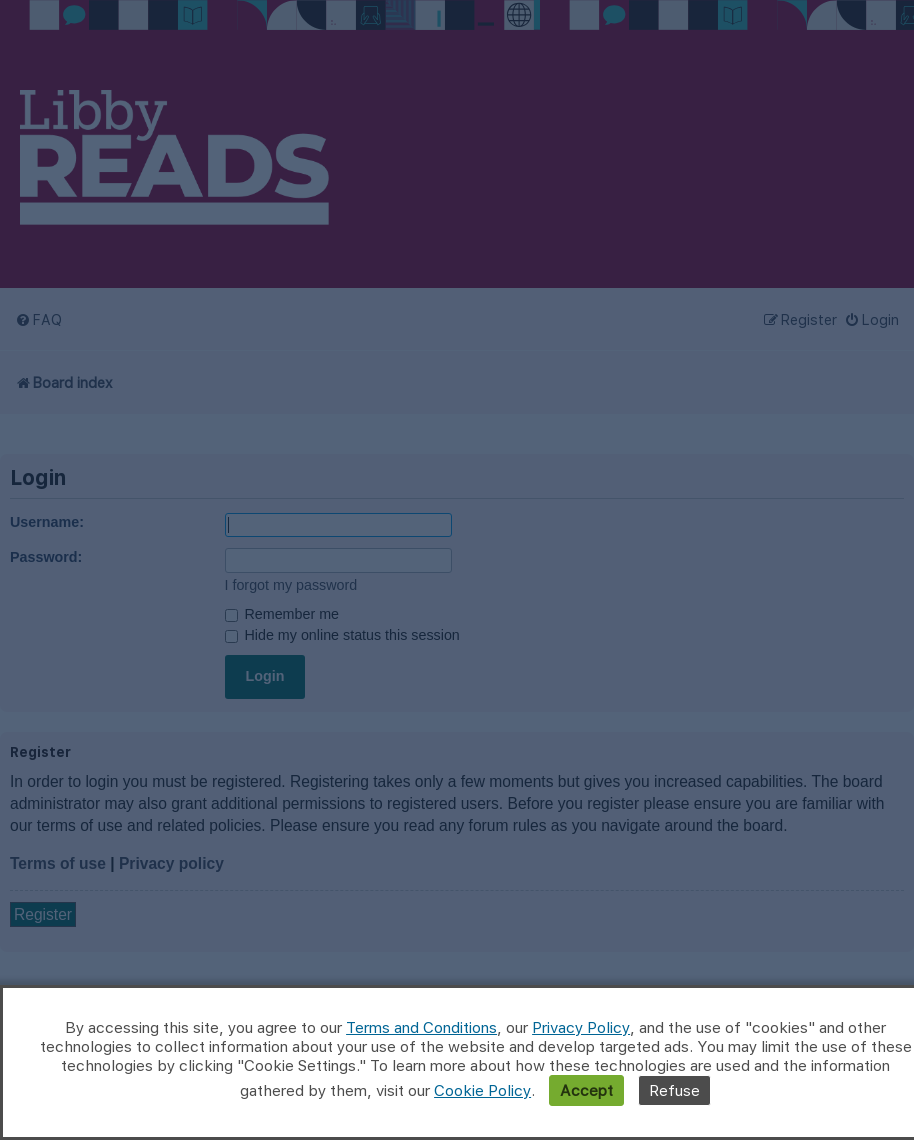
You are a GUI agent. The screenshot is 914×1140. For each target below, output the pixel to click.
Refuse (674, 1090)
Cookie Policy (482, 1090)
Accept (586, 1090)
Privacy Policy (581, 1027)
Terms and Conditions (421, 1027)
